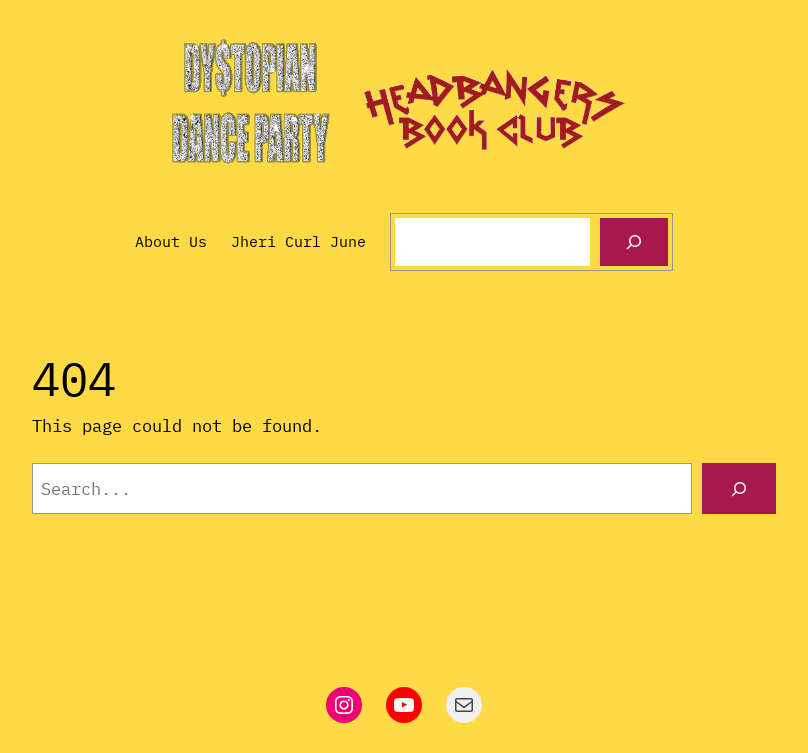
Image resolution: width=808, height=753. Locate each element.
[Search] (634, 242)
